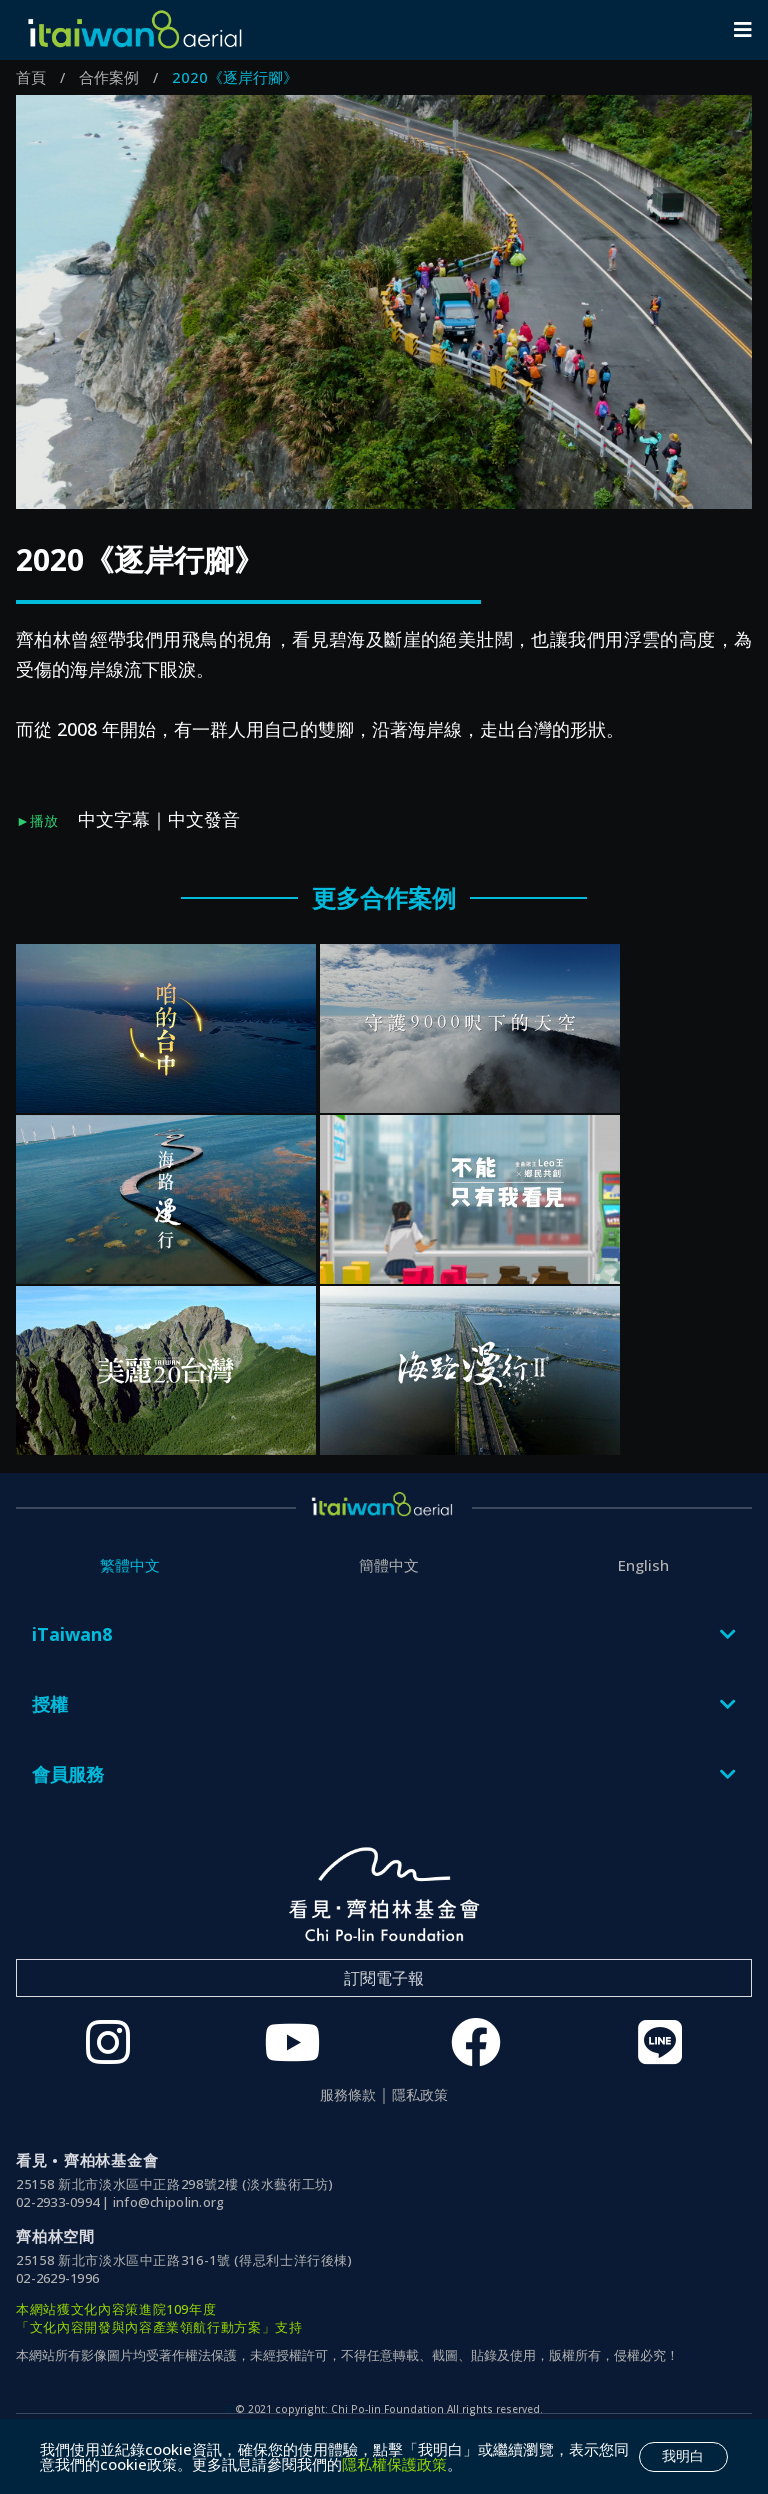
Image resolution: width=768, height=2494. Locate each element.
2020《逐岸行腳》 (235, 77)
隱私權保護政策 (394, 2464)
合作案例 (109, 77)
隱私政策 (420, 2095)
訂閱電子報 (384, 1978)
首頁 (31, 77)
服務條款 (348, 2095)
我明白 (683, 2456)
